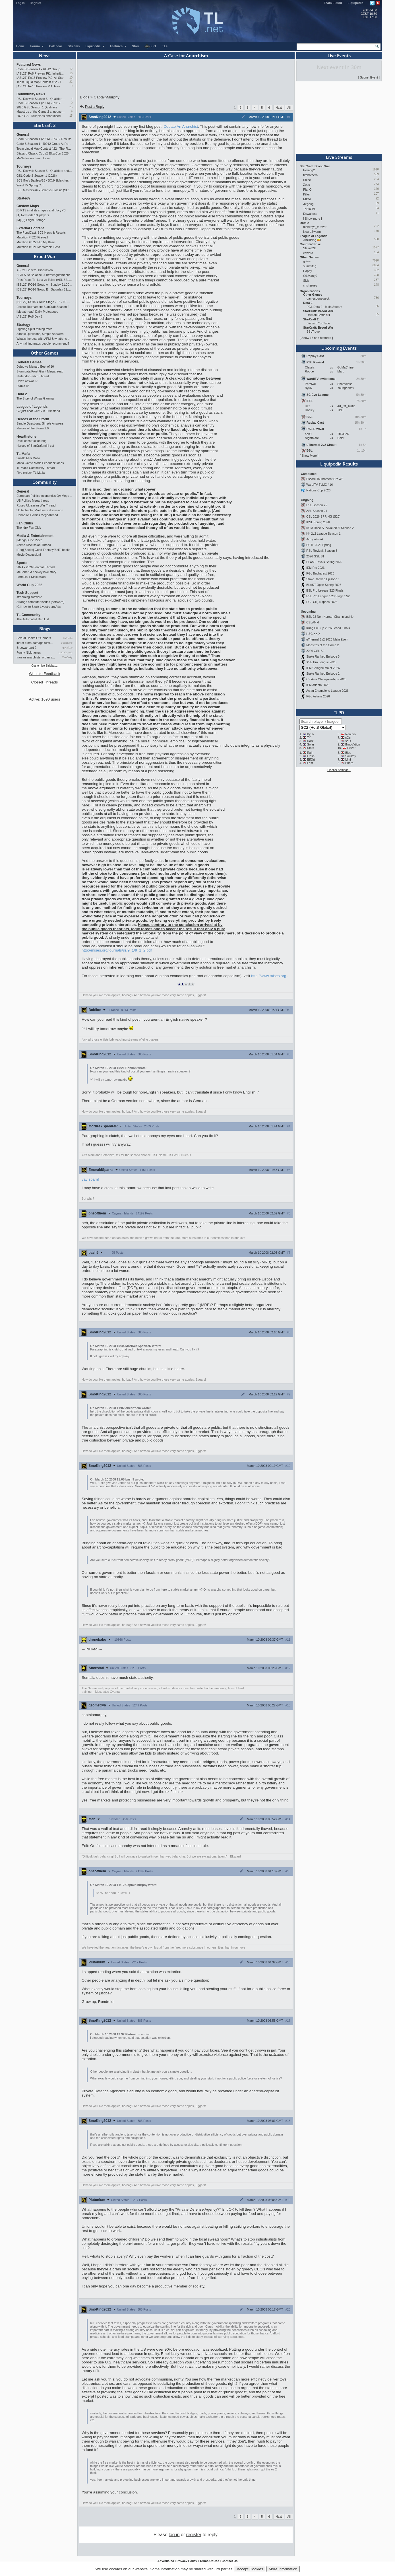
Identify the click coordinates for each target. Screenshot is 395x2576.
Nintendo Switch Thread (32, 376)
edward (308, 253)
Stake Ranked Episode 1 (323, 579)
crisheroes (310, 285)
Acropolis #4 (314, 539)
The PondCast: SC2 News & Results (41, 232)
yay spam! (90, 1179)
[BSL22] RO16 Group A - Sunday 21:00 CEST (44, 284)
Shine (307, 180)
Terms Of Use (209, 2561)
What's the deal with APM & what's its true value (44, 338)
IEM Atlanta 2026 (317, 685)
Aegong (308, 204)
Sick (306, 280)
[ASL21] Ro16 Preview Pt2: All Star (40, 77)
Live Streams (339, 157)
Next (279, 107)
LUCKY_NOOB (66, 652)
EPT (150, 46)
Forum (37, 46)
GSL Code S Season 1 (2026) (36, 175)
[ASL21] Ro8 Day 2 (29, 316)
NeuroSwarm (312, 231)
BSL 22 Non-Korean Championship (329, 616)
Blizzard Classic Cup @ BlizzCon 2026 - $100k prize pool (44, 153)
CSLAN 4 (312, 622)
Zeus (306, 184)
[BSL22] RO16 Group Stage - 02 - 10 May (44, 302)
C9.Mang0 (310, 275)
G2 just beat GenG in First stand (38, 411)
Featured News (28, 65)
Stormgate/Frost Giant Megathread (39, 371)
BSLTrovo (313, 331)
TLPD (339, 712)
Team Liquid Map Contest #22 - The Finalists (40, 82)
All (289, 107)
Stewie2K (309, 248)
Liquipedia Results (339, 464)
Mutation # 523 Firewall (32, 237)
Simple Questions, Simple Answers (39, 333)
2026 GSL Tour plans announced (38, 116)
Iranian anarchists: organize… (36, 657)
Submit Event (369, 77)
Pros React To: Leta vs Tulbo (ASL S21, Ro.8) (44, 279)
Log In (20, 3)
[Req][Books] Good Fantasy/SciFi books (43, 549)
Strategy (23, 198)
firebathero (310, 175)
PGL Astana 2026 (318, 696)
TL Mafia (23, 454)
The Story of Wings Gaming (35, 398)
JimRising (309, 240)
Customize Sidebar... (44, 665)
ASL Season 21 (316, 510)
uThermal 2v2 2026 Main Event (327, 639)
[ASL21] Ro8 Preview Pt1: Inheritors (40, 73)
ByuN (311, 734)
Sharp (349, 763)
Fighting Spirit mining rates (34, 329)
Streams (74, 46)
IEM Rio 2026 (315, 567)
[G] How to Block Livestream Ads (38, 606)
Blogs (44, 628)
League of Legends (31, 407)
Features (118, 46)
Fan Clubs (24, 523)
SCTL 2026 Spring (318, 545)
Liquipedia (355, 3)
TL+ (164, 46)
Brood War (44, 256)
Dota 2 (21, 394)
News (44, 55)
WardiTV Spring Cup (30, 185)
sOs (348, 737)
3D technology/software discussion (39, 510)
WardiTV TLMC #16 (319, 484)
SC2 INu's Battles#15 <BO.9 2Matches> (43, 180)
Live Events (339, 55)
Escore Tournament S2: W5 (324, 479)
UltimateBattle (316, 315)
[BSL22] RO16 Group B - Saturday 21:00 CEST (44, 289)
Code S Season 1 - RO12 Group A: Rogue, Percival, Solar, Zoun (40, 69)
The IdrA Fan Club (28, 527)
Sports (21, 563)
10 (71, 77)
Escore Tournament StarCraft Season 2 (42, 306)
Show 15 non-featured (316, 337)
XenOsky (67, 657)
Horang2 (309, 170)
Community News (30, 94)
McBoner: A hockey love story (36, 572)
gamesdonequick (318, 298)
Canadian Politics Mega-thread (37, 515)
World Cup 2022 (29, 585)
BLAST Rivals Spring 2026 (324, 562)
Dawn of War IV (27, 381)
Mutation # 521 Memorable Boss (38, 247)
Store (136, 46)
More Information (283, 2569)
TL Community (28, 615)
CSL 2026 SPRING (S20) (323, 516)
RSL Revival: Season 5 (321, 550)
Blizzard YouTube (318, 323)
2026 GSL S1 (315, 556)
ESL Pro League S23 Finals (325, 590)
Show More (309, 455)
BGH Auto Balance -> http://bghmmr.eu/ (43, 275)
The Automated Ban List (32, 619)
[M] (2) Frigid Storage (30, 220)
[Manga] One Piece (29, 540)
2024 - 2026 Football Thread (35, 567)
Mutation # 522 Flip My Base (35, 242)
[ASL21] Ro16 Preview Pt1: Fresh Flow (40, 86)
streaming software (29, 597)
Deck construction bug (31, 440)
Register (35, 3)
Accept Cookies (250, 2569)
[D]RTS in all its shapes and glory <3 (40, 210)
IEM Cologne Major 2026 (323, 668)
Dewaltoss (310, 213)
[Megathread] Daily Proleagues (37, 311)
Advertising (166, 2561)
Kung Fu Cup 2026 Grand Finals (328, 628)
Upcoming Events (339, 348)
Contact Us (229, 2561)
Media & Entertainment (34, 536)
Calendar (55, 46)
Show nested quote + (113, 1893)
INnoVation (352, 744)
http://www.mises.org (268, 976)
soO (348, 741)
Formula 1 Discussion (31, 576)
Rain (310, 752)
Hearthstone (26, 436)
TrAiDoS (68, 638)
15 (71, 115)
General (22, 135)
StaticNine (67, 642)
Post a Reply (91, 107)
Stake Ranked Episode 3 (323, 656)
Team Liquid (333, 3)
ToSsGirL (309, 209)
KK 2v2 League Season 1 (323, 533)
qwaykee (67, 647)
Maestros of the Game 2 (322, 645)
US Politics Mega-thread (32, 500)
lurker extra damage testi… (34, 642)
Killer (306, 194)
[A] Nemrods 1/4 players (32, 215)
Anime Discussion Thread (33, 545)
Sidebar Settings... (339, 770)
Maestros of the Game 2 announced (40, 111)
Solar (310, 744)
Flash (311, 756)
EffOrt (307, 199)
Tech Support (27, 593)
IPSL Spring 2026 (318, 522)
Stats (310, 747)
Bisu (348, 752)
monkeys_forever (314, 226)
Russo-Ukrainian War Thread (35, 505)
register (193, 2534)
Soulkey (350, 756)
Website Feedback (44, 674)
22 (71, 81)
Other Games (44, 353)
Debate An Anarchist (181, 126)
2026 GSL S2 (315, 650)
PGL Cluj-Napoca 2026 (321, 602)
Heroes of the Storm (32, 419)
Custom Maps (27, 206)
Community (44, 482)
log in (174, 2534)
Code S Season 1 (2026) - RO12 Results (40, 103)
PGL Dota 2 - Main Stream (324, 306)
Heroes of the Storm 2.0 (32, 428)
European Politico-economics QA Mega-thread (44, 495)
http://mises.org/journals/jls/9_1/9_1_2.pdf (117, 950)
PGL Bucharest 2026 (320, 573)
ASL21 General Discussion (34, 270)
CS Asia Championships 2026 (326, 679)
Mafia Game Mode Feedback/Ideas (40, 463)
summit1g (309, 266)
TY (309, 737)
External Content (30, 228)
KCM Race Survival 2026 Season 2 (330, 528)
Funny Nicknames (28, 652)
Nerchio (350, 734)
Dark (310, 741)
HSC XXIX (313, 633)
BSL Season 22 (316, 505)
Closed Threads (44, 682)
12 (71, 69)
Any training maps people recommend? (42, 343)
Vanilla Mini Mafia (28, 458)
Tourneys (24, 166)
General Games (29, 362)
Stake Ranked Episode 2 (323, 673)
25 (71, 107)
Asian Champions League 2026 (327, 690)
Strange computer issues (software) (40, 602)
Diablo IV (22, 386)
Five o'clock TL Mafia (30, 472)
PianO (307, 189)
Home (20, 46)
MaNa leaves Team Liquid (33, 158)
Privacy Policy (187, 2561)
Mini (348, 759)
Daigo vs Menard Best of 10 (35, 366)
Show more (312, 218)
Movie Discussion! (28, 554)
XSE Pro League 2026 (321, 662)
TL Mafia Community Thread (35, 468)
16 (71, 73)
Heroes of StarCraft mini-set (35, 445)
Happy (307, 271)
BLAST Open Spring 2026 (323, 584)
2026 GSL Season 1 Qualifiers (36, 107)
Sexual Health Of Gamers (33, 638)
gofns (307, 261)
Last (310, 763)
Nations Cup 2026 (318, 490)
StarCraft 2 (45, 125)
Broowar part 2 (26, 647)
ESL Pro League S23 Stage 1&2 (327, 596)
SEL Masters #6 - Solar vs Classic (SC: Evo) (44, 190)
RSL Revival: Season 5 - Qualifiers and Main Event (40, 98)
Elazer (351, 747)
